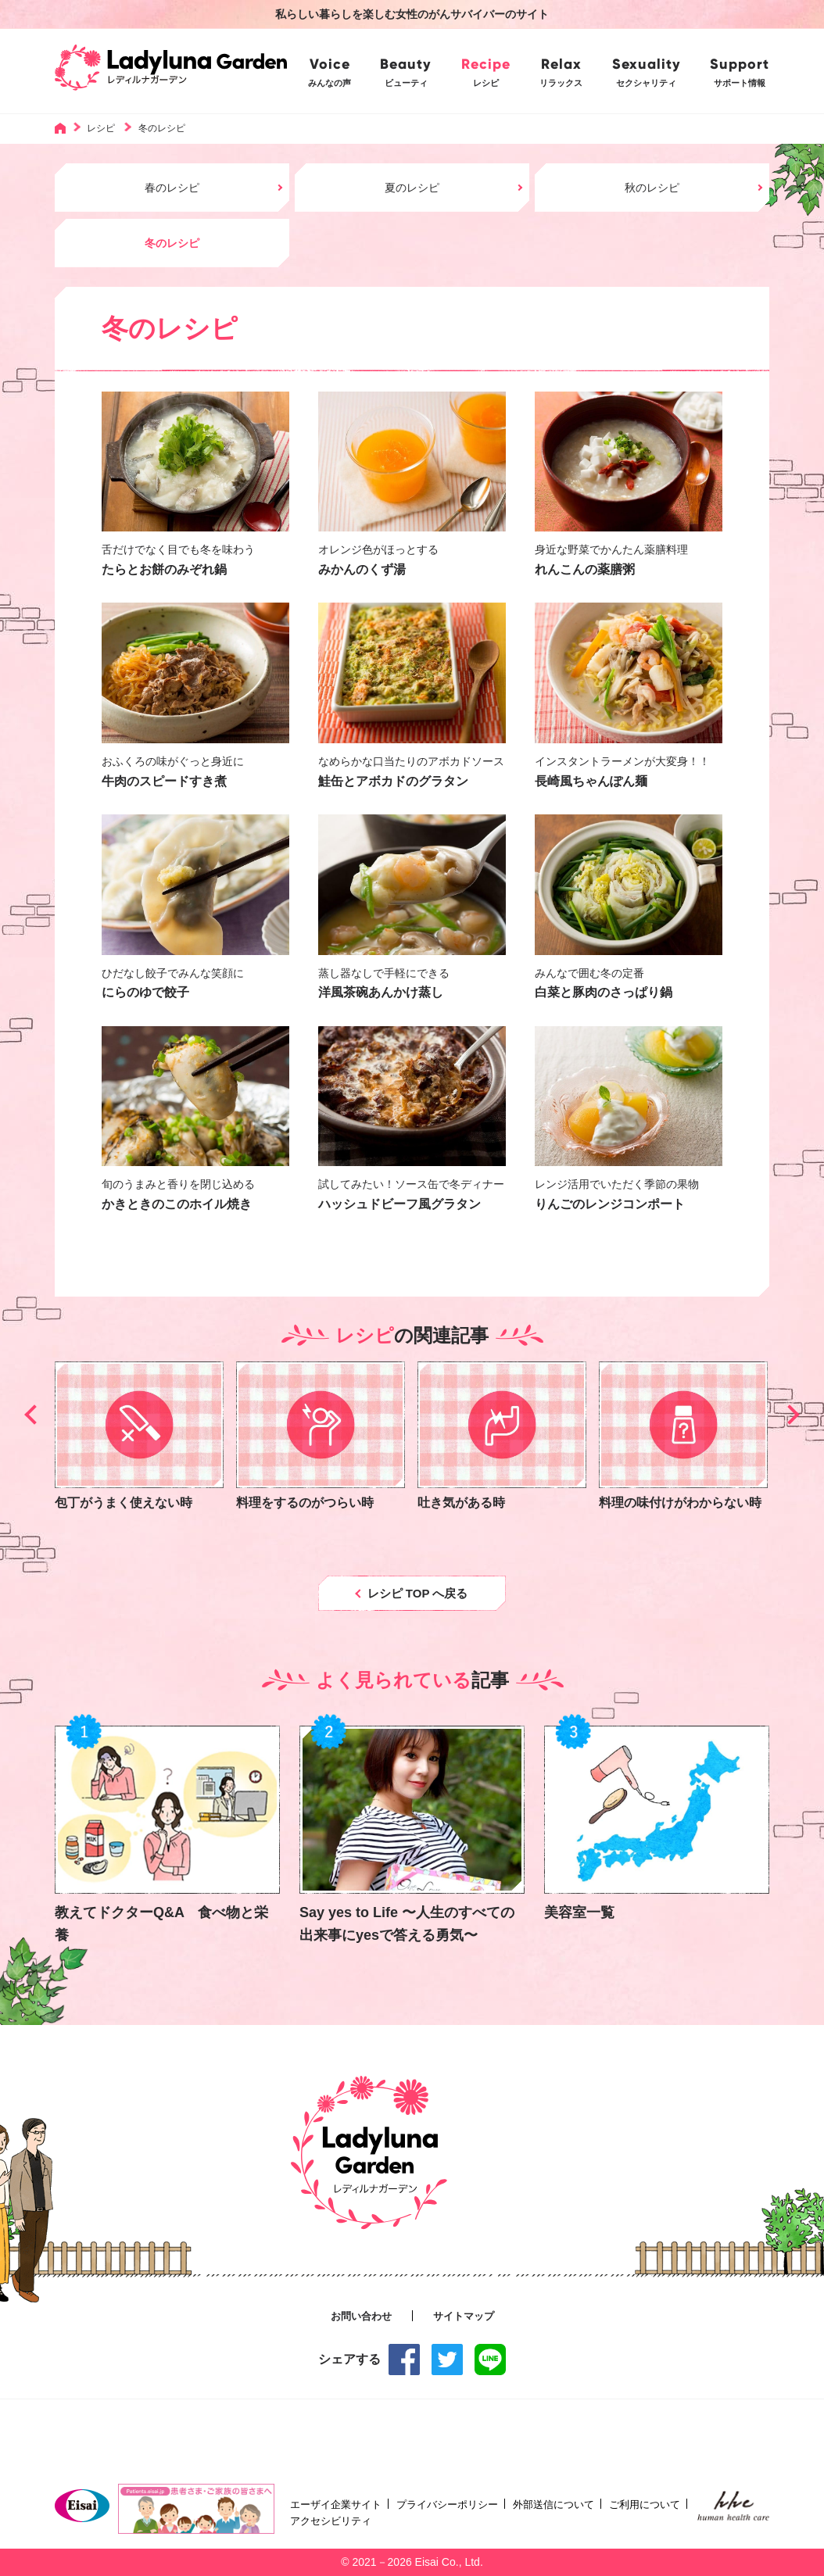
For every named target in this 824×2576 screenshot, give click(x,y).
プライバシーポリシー (447, 2504)
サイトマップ (463, 2316)
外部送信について (553, 2504)
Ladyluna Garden (171, 71)
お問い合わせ (361, 2316)
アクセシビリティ (330, 2521)
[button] (34, 1415)
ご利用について (644, 2504)
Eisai (82, 2505)
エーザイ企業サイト (336, 2504)
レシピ (101, 128)
